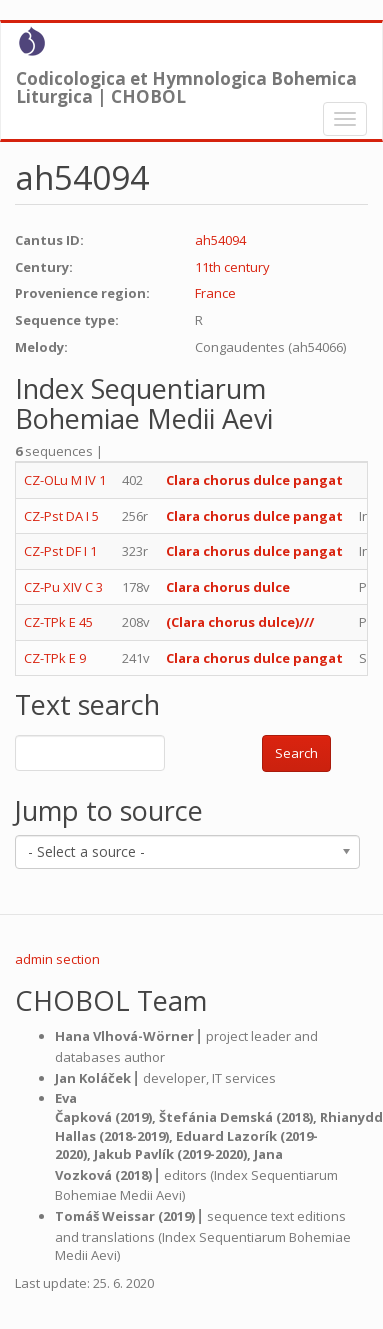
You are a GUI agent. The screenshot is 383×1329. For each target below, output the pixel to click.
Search (296, 753)
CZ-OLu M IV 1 (65, 480)
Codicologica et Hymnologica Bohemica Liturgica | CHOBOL (186, 83)
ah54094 (220, 240)
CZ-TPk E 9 (55, 658)
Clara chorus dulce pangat (254, 480)
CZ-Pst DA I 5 (61, 516)
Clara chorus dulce (228, 587)
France (215, 293)
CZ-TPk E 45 (58, 622)
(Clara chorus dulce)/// (241, 622)
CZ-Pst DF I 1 (60, 551)
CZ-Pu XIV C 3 (63, 587)
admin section (57, 959)
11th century (232, 267)
